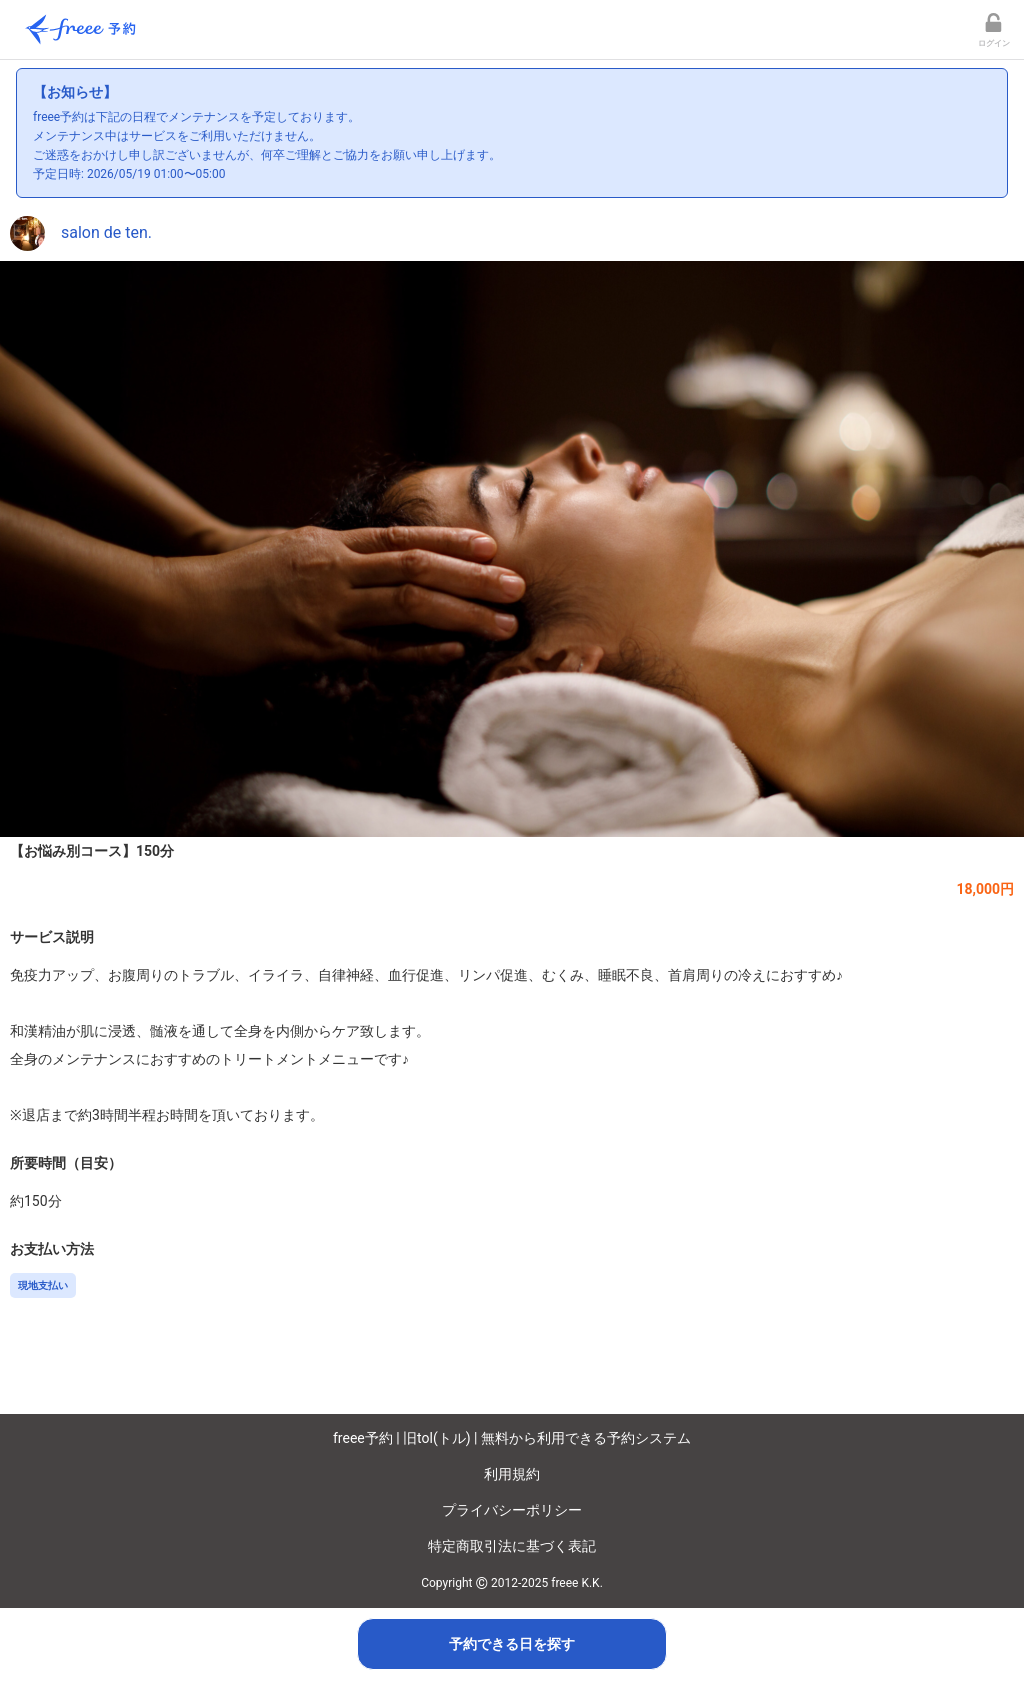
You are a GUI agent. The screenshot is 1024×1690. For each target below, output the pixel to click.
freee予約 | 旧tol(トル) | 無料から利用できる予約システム (512, 1438)
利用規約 (512, 1474)
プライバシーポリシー (512, 1510)
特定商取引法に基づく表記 (512, 1546)
